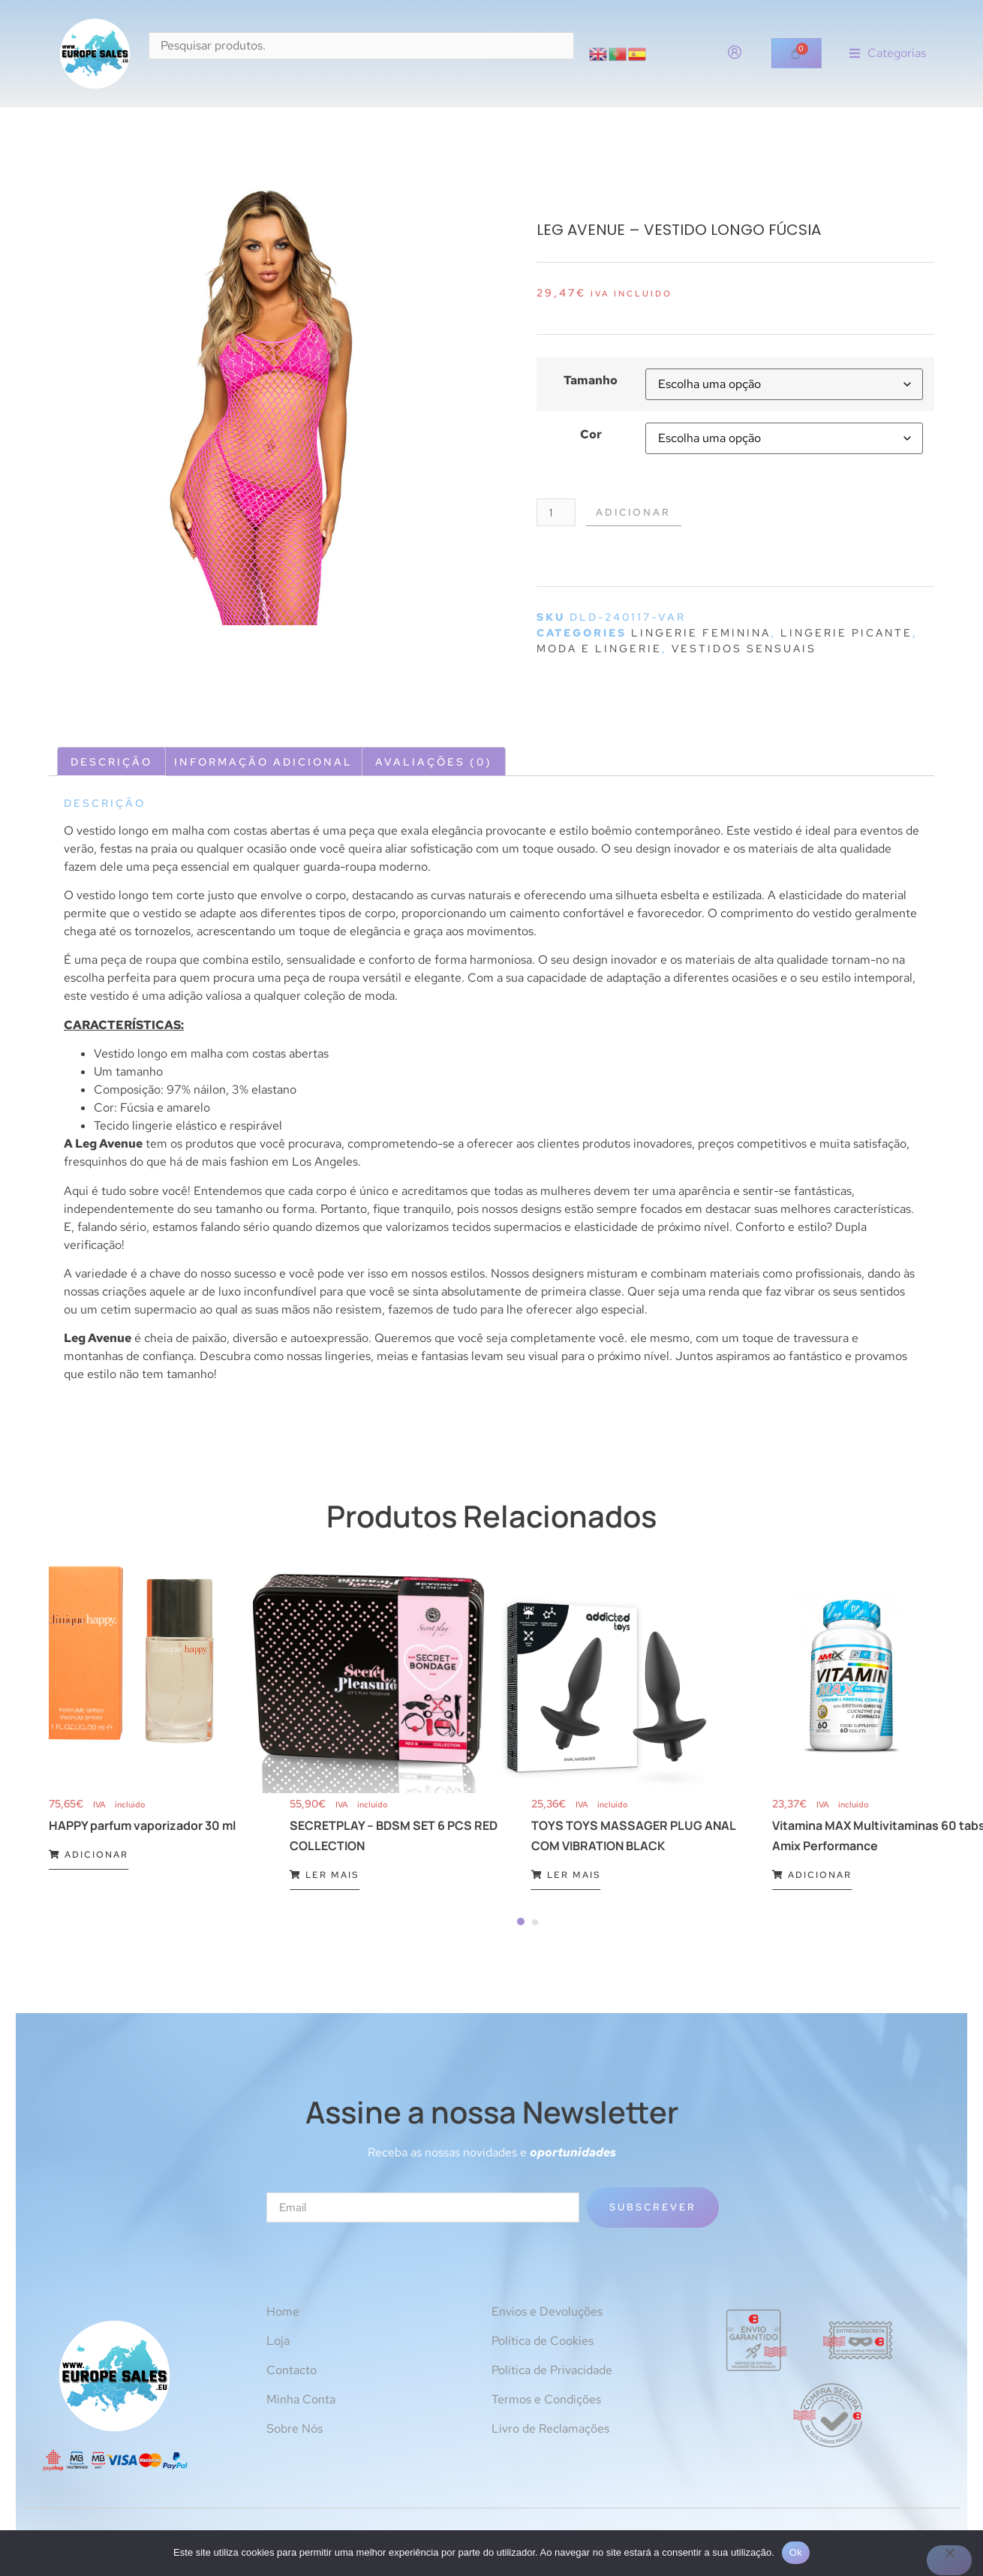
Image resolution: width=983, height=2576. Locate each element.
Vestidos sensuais (744, 650)
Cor (591, 435)
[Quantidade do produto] (558, 513)
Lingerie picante (846, 634)
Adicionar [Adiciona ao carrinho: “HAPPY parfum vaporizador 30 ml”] (88, 1856)
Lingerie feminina (701, 634)
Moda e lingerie (599, 650)
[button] (887, 54)
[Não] (949, 2560)
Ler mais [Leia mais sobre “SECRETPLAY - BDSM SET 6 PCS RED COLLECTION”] (324, 1876)
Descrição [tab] (111, 763)
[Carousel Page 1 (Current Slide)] (521, 1923)
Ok (795, 2552)
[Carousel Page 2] (535, 1924)
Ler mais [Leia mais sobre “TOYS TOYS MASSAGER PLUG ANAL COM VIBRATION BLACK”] (566, 1876)
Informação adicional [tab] (263, 763)
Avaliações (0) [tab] (433, 763)
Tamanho (591, 381)
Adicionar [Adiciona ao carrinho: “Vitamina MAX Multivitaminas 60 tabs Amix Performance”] (812, 1876)
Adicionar (641, 512)
